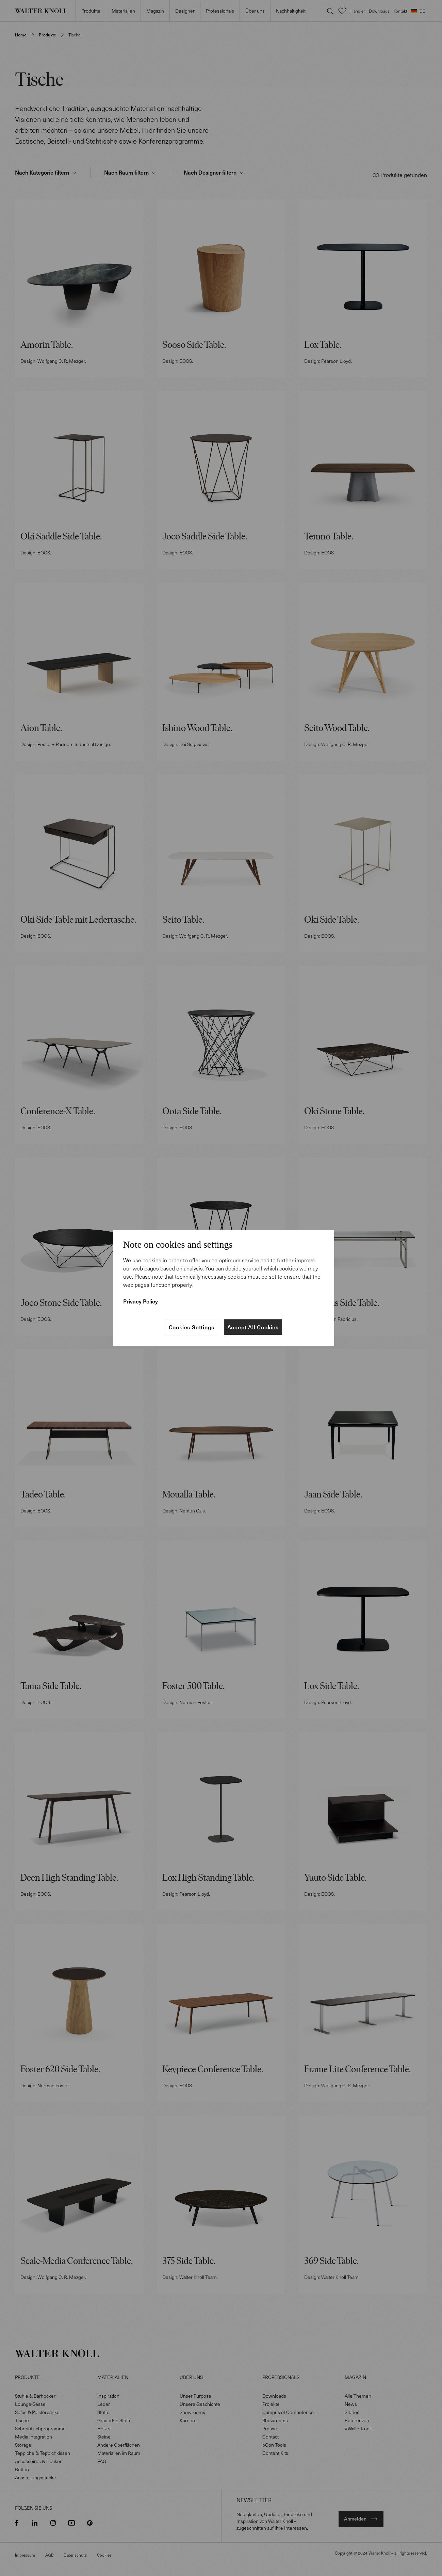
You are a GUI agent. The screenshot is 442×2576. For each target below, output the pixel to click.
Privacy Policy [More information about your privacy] (140, 1301)
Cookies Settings (191, 1327)
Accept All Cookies (253, 1327)
